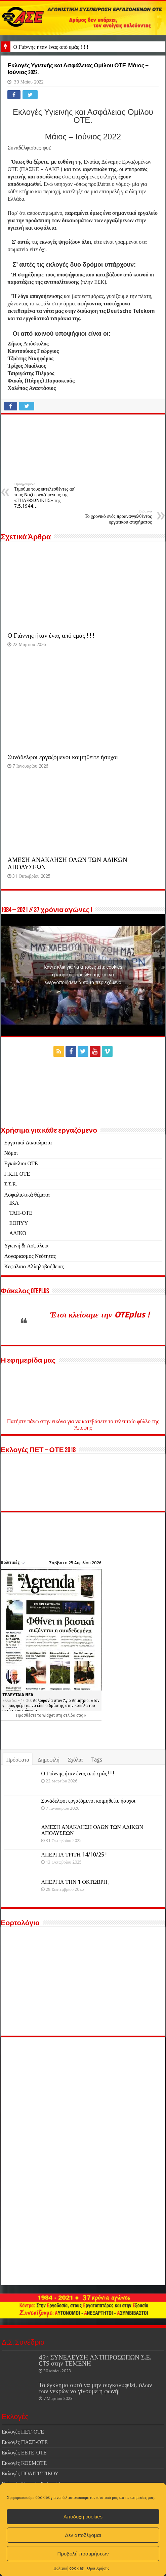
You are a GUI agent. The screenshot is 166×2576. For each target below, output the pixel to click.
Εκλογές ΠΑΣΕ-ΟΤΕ (25, 2442)
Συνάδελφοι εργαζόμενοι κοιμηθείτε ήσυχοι (62, 757)
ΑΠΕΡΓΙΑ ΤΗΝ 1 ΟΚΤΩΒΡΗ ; (75, 1882)
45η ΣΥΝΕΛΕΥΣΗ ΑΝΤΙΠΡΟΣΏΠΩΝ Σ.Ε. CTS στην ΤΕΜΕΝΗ (95, 2360)
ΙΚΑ (13, 1203)
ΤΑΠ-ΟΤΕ (20, 1213)
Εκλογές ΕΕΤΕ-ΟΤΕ (24, 2452)
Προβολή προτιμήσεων (83, 2553)
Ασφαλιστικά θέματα (26, 1195)
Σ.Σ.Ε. (10, 1184)
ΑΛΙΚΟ (17, 1233)
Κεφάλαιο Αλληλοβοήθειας (34, 1266)
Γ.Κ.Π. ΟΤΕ (17, 1174)
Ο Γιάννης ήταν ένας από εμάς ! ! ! (50, 47)
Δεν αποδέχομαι (83, 2535)
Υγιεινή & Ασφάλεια (26, 1245)
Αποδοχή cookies (83, 2516)
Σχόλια (75, 1760)
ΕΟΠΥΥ (18, 1223)
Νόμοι (10, 1153)
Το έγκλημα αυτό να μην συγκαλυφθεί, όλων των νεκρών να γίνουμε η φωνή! (95, 2388)
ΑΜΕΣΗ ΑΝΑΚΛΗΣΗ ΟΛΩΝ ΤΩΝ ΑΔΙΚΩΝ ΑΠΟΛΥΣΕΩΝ (92, 1830)
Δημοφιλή (48, 1760)
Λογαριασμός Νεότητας (29, 1256)
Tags (96, 1760)
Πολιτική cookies (68, 2568)
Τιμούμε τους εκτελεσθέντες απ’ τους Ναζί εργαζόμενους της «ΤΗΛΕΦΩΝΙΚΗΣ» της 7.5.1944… (48, 495)
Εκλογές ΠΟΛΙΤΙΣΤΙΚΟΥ (30, 2473)
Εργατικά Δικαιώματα (28, 1142)
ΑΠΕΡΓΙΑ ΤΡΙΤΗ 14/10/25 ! (73, 1854)
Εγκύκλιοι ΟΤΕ (21, 1163)
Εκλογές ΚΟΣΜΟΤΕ (24, 2463)
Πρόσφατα (17, 1760)
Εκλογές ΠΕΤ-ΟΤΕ (23, 2432)
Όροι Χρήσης (98, 2568)
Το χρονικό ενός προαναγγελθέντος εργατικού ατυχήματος (117, 517)
